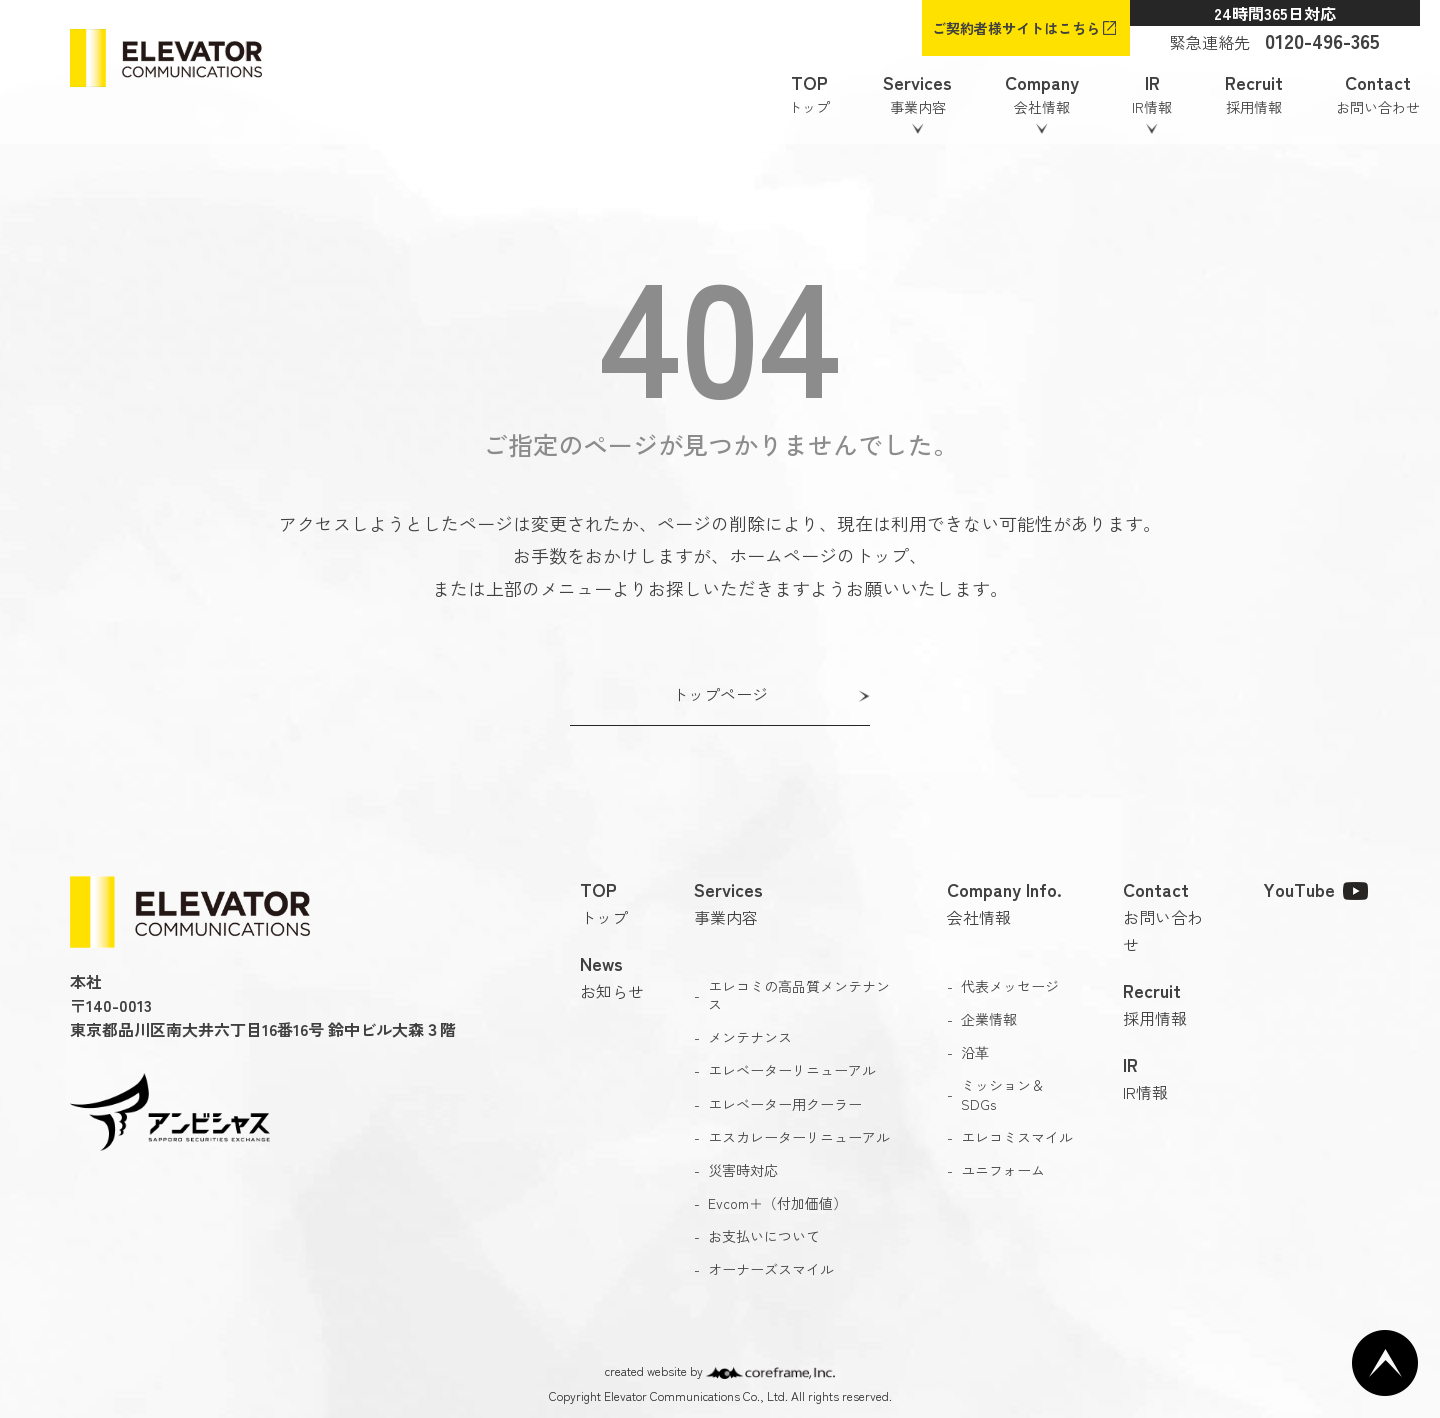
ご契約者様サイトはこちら (1016, 28)
